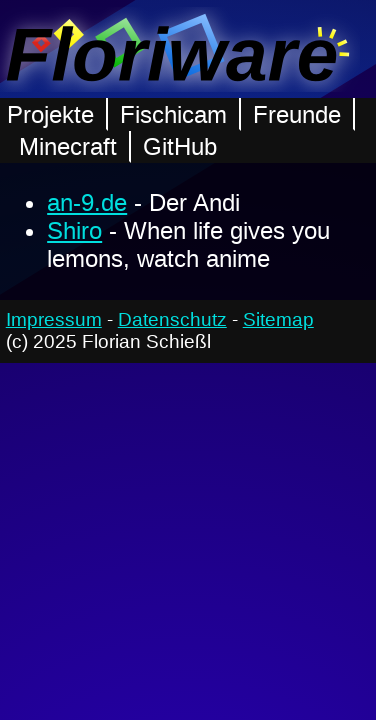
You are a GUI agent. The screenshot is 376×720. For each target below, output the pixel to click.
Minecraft (68, 146)
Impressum (54, 319)
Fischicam (173, 114)
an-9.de (87, 202)
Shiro (74, 230)
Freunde (297, 114)
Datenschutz (172, 319)
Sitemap (278, 319)
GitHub (180, 146)
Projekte (50, 114)
